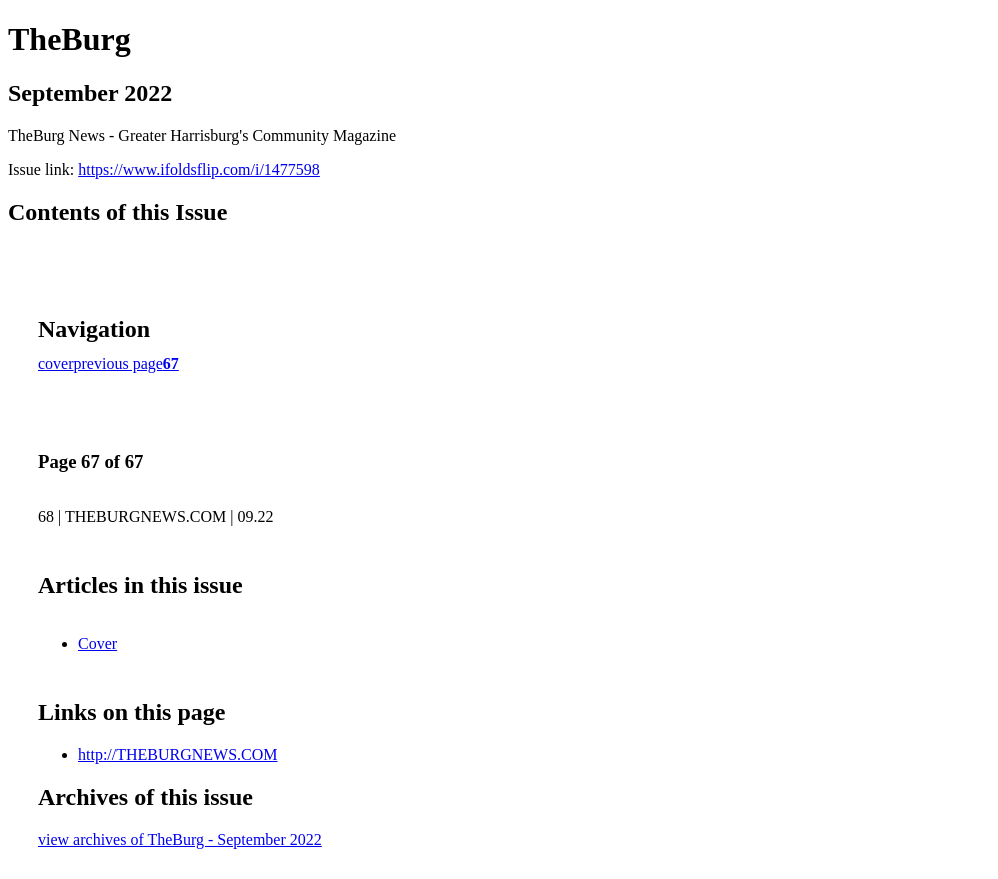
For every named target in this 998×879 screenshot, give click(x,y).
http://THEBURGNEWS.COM (178, 754)
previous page (118, 363)
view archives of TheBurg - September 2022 (180, 839)
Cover (97, 643)
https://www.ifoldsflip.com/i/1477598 (199, 169)
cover (56, 363)
